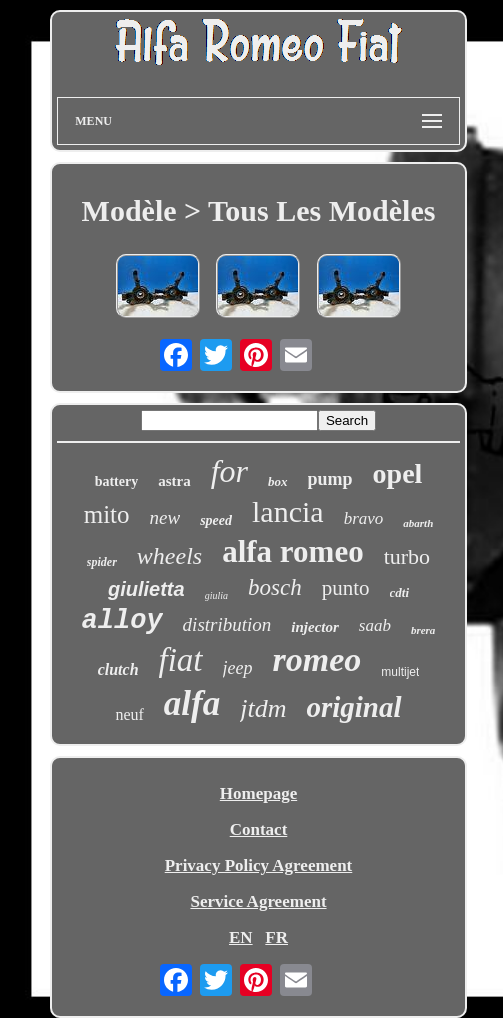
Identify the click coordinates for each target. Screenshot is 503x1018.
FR (276, 937)
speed (216, 520)
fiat (181, 660)
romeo (317, 659)
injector (315, 627)
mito (107, 514)
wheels (169, 556)
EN (241, 937)
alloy (122, 621)
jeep (238, 668)
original (353, 707)
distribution (227, 624)
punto (346, 588)
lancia (288, 511)
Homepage (258, 793)
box (278, 481)
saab (375, 625)
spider (102, 562)
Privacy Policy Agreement (259, 865)
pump (330, 479)
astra (174, 481)
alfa (192, 703)
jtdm (263, 708)
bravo (364, 518)
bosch (275, 587)
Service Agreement (258, 901)
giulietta (146, 589)
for (229, 471)
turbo (407, 556)
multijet (400, 672)
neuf (129, 714)
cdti (400, 592)
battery (117, 481)
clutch (118, 669)
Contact (259, 829)
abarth (418, 523)
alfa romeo (292, 551)
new (165, 517)
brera (423, 630)
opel (398, 473)
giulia (216, 595)
